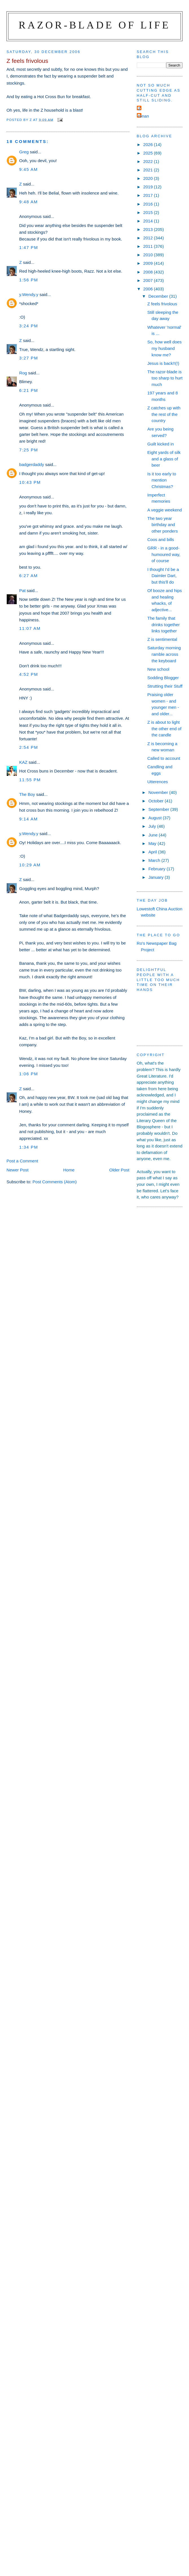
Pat (22, 590)
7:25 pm (28, 449)
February (157, 868)
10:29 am (30, 864)
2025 (148, 153)
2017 (148, 195)
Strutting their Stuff (165, 686)
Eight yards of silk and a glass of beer (164, 458)
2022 (148, 161)
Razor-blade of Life (94, 25)
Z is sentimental (162, 639)
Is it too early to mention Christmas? (161, 480)
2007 (148, 280)
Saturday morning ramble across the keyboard (164, 654)
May (153, 843)
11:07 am (30, 628)
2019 (148, 186)
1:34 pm (28, 1147)
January (156, 877)
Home (68, 1169)
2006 (148, 288)
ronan (143, 116)
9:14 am (28, 818)
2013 (148, 229)
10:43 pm (30, 482)
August (155, 817)
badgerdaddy (31, 464)
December (158, 296)
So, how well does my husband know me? (164, 348)
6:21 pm (28, 390)
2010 (148, 254)
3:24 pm (28, 325)
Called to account (163, 758)
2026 (148, 144)
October (156, 800)
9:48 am (28, 201)
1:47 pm (28, 247)
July (152, 826)
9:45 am (28, 169)
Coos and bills (160, 539)
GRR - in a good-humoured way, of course (163, 554)
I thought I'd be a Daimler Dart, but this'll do (163, 575)
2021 (148, 169)
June (153, 835)
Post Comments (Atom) (54, 1181)
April (153, 851)
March (154, 860)
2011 (148, 246)
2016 (148, 204)
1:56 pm (28, 279)
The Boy (27, 794)
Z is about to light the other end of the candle (164, 728)
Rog (23, 372)
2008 (148, 272)
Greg (24, 151)
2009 (148, 263)
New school (158, 669)
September (159, 809)
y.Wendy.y (28, 294)
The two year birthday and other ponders (162, 524)
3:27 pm (28, 358)
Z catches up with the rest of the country (163, 414)
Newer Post (17, 1169)
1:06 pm (28, 1073)
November (158, 792)
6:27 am (28, 575)
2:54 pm (28, 747)
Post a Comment (22, 1160)
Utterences (157, 781)
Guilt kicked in (160, 444)
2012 (148, 237)
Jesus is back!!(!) (163, 363)
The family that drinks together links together (163, 624)
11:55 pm (30, 779)
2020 (148, 178)
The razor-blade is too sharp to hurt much (165, 378)
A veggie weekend (164, 509)
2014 (148, 220)
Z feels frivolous (162, 303)
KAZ (23, 762)
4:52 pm (28, 674)
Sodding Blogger (163, 677)
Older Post (119, 1169)
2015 (148, 212)
